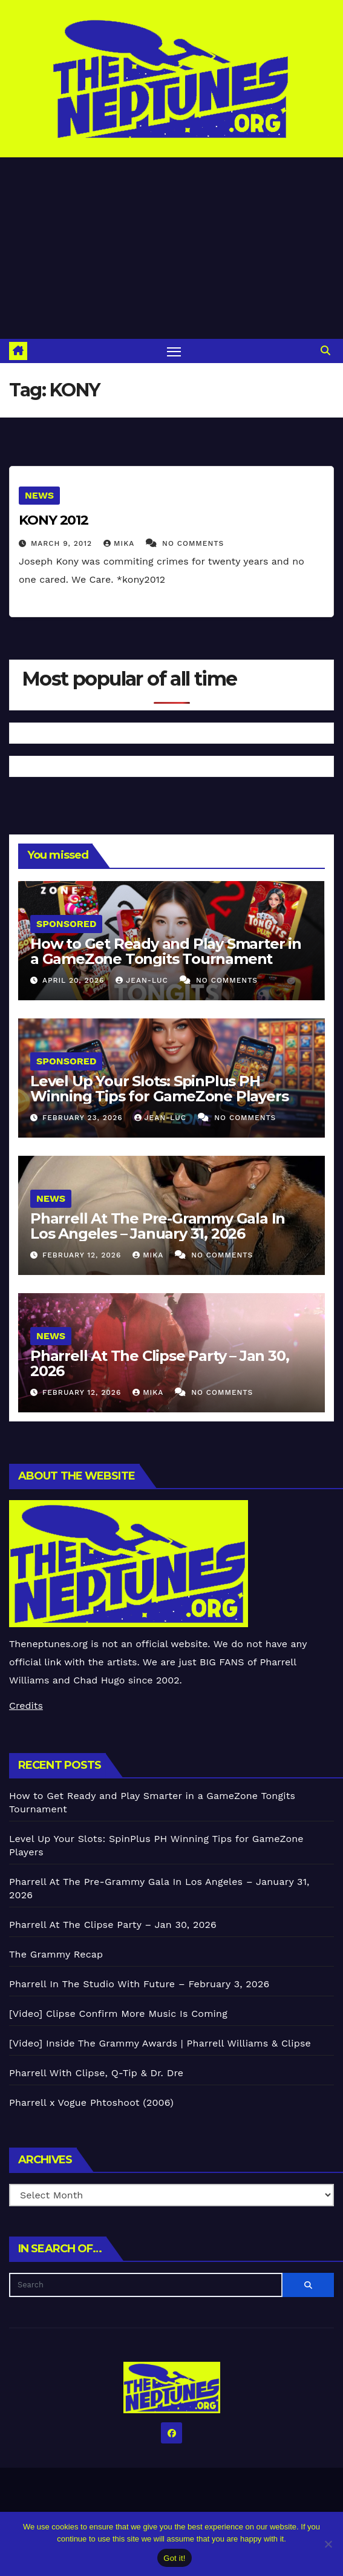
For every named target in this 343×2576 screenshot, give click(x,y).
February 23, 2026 (84, 1117)
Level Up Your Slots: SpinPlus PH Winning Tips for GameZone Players (159, 1088)
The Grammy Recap (56, 1954)
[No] (328, 2544)
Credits (26, 1705)
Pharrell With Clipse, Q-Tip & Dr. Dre (96, 2073)
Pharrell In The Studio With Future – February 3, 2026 (139, 1984)
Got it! (174, 2558)
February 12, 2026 (83, 1255)
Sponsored (66, 923)
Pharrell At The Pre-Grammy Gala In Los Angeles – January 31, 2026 (157, 1226)
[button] (325, 350)
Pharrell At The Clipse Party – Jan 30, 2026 (159, 1363)
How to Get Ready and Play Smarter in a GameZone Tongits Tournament (165, 951)
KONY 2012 (53, 520)
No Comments (193, 543)
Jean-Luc (143, 980)
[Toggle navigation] (174, 350)
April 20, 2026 (74, 980)
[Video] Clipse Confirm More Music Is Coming (118, 2013)
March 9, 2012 (63, 543)
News (39, 495)
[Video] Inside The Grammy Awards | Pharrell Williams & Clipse (160, 2043)
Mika (120, 543)
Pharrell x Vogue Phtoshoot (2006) (91, 2102)
